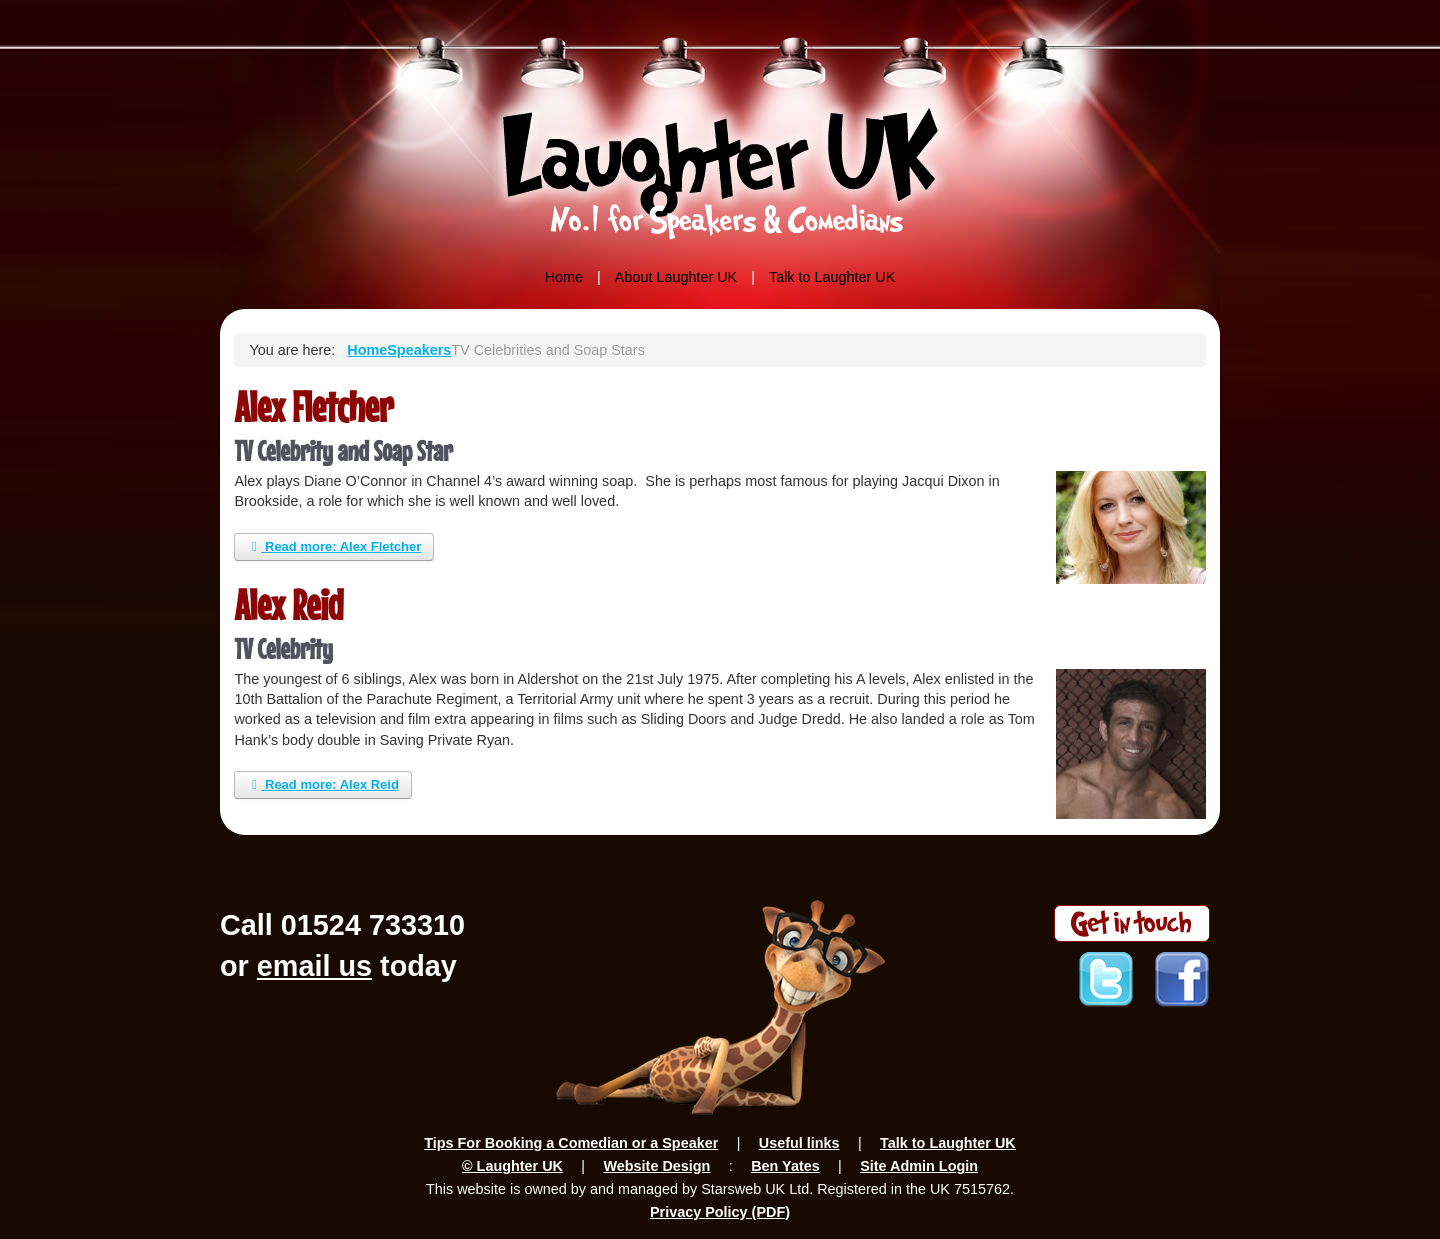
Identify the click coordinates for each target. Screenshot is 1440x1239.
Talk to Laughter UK (832, 277)
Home (564, 277)
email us (314, 966)
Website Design (656, 1166)
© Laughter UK (512, 1166)
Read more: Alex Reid (323, 784)
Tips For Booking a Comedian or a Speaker (571, 1143)
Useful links (799, 1143)
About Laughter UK (676, 277)
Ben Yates (785, 1166)
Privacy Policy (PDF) (720, 1212)
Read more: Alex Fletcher (334, 546)
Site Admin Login (919, 1166)
